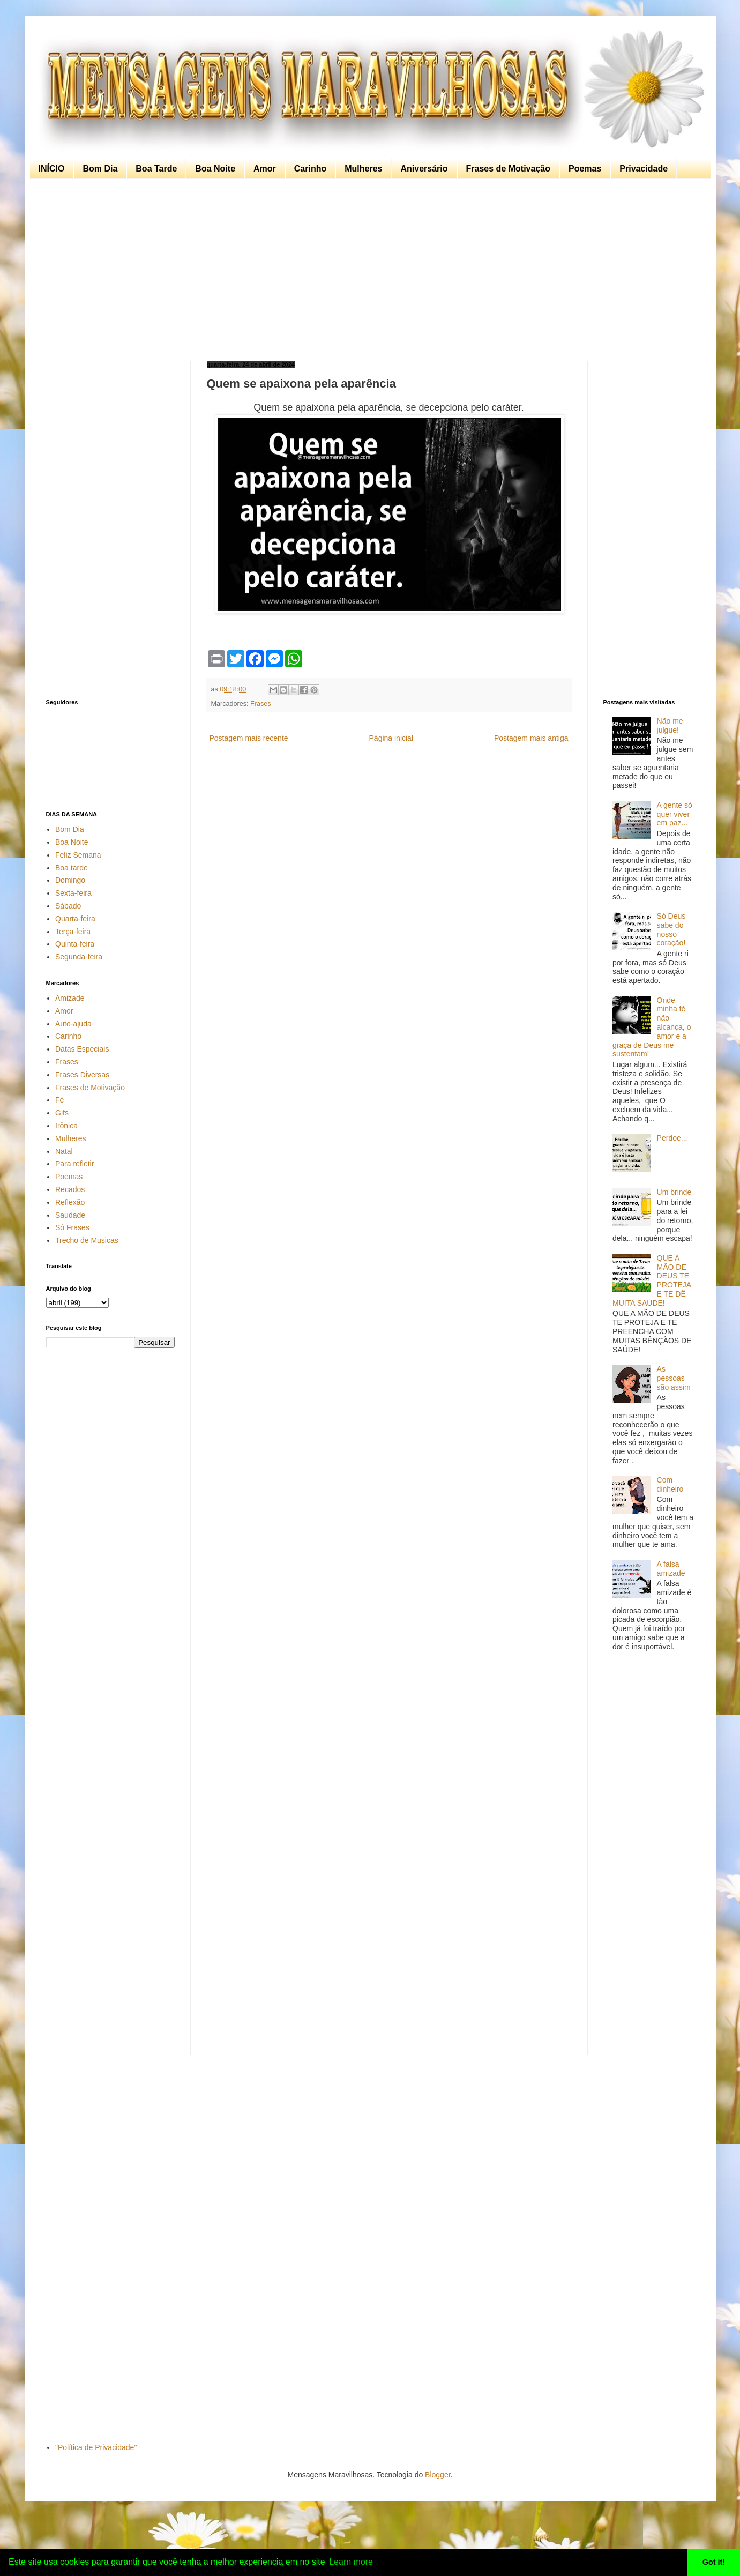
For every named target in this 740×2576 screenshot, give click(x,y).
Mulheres (363, 168)
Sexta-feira (73, 893)
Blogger (437, 2474)
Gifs (62, 1112)
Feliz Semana (78, 855)
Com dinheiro (670, 1484)
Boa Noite (215, 168)
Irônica (66, 1125)
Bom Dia (100, 168)
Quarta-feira (75, 918)
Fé (59, 1100)
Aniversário (424, 168)
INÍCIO (52, 168)
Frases (260, 704)
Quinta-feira (74, 944)
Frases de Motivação (508, 168)
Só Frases (72, 1227)
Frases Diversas (82, 1074)
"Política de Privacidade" (96, 2447)
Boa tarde (71, 867)
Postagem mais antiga (531, 738)
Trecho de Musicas (86, 1240)
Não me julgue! (670, 725)
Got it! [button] (713, 2562)
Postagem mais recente (249, 738)
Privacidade (643, 168)
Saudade (70, 1215)
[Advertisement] (367, 270)
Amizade (69, 998)
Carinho (310, 168)
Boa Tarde (156, 168)
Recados (70, 1189)
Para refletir (74, 1163)
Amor (264, 168)
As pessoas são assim (674, 1378)
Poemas (585, 168)
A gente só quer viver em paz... (674, 814)
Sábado (68, 906)
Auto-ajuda (73, 1023)
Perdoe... (672, 1138)
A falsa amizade (671, 1568)
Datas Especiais (82, 1049)
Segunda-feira (78, 956)
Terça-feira (73, 931)
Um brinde (674, 1192)
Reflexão (70, 1202)
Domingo (70, 880)
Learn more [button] (351, 2561)
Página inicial (391, 738)
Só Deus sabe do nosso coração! (671, 929)
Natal (64, 1151)
